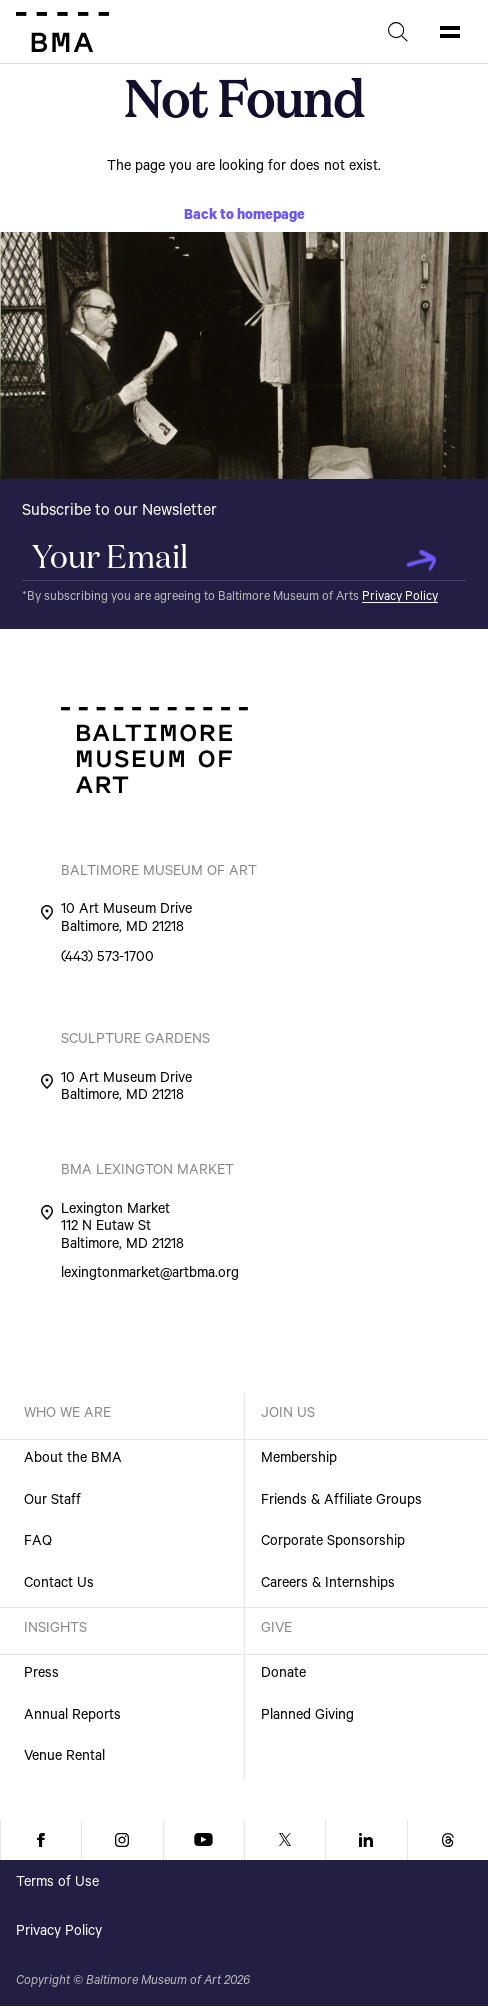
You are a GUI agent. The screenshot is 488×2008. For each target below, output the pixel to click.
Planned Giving (307, 1717)
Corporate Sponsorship (333, 1543)
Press (41, 1675)
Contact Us (59, 1585)
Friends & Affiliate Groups (341, 1502)
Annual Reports (72, 1717)
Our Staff (52, 1502)
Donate (283, 1675)
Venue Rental (64, 1758)
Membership (299, 1460)
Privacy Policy (400, 598)
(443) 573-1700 (107, 960)
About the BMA (73, 1460)
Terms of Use (57, 1884)
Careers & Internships (328, 1585)
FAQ (38, 1543)
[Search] (398, 32)
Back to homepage (244, 217)
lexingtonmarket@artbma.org (150, 1276)
